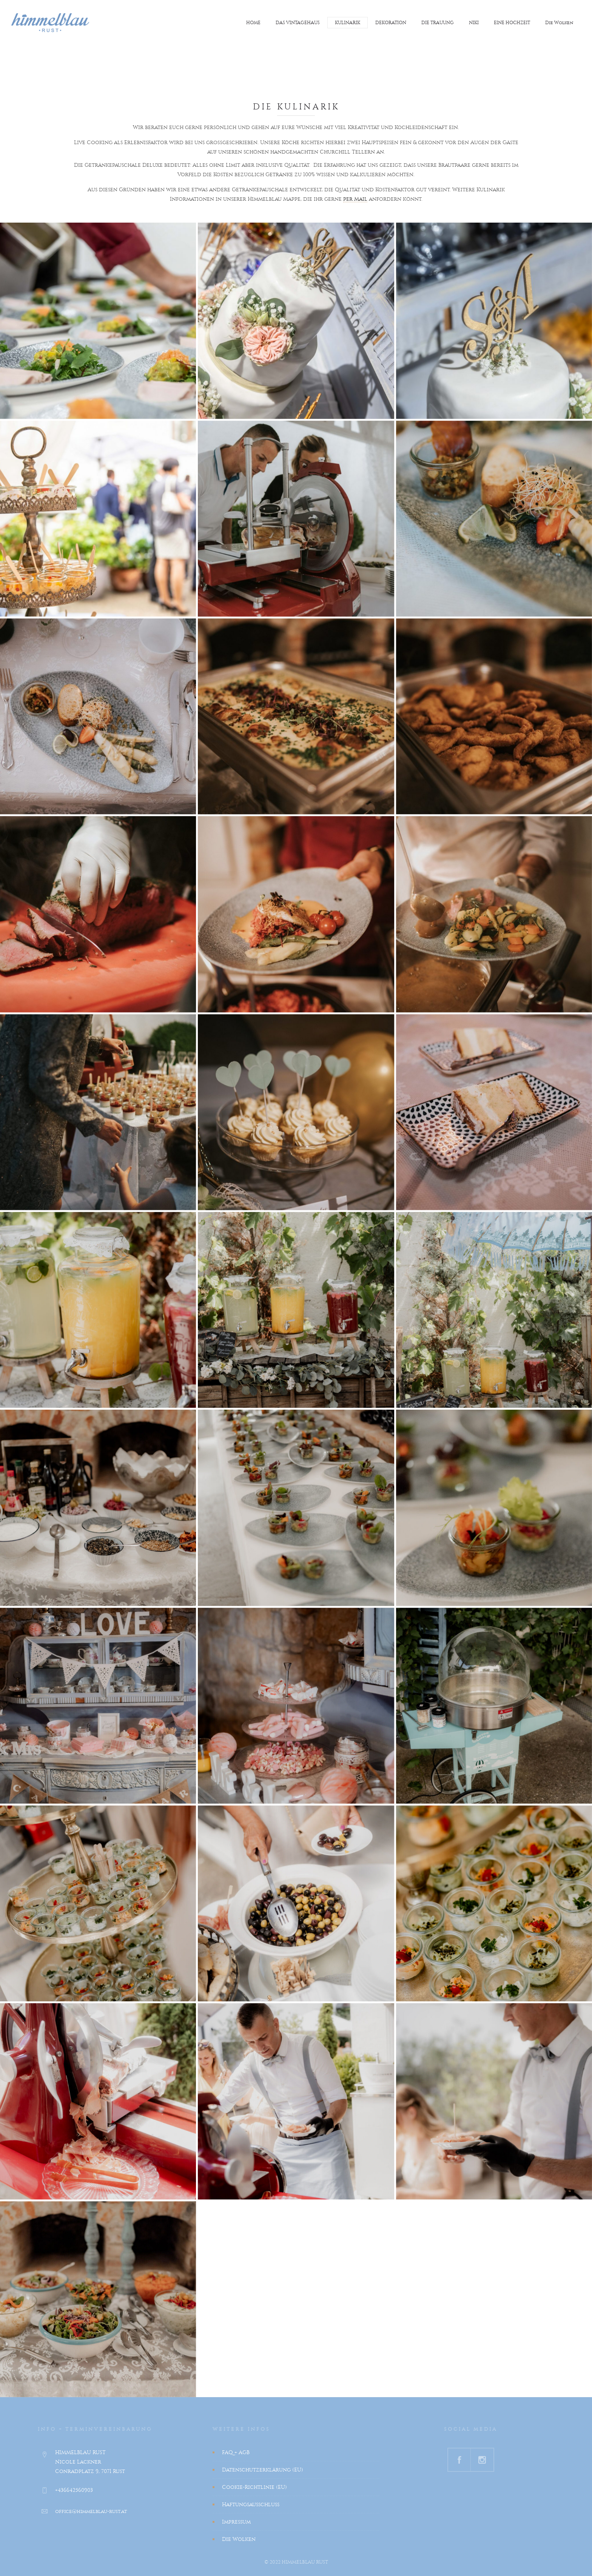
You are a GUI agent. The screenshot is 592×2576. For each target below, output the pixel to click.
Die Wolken (559, 22)
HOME (253, 22)
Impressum (236, 2522)
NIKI (474, 22)
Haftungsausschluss (250, 2504)
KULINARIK (347, 22)
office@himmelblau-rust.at (91, 2511)
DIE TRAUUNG (437, 22)
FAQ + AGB (236, 2452)
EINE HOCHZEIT (512, 22)
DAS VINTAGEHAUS (298, 22)
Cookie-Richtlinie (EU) (254, 2487)
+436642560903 (74, 2490)
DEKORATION (390, 22)
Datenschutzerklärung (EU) (262, 2470)
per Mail (355, 199)
